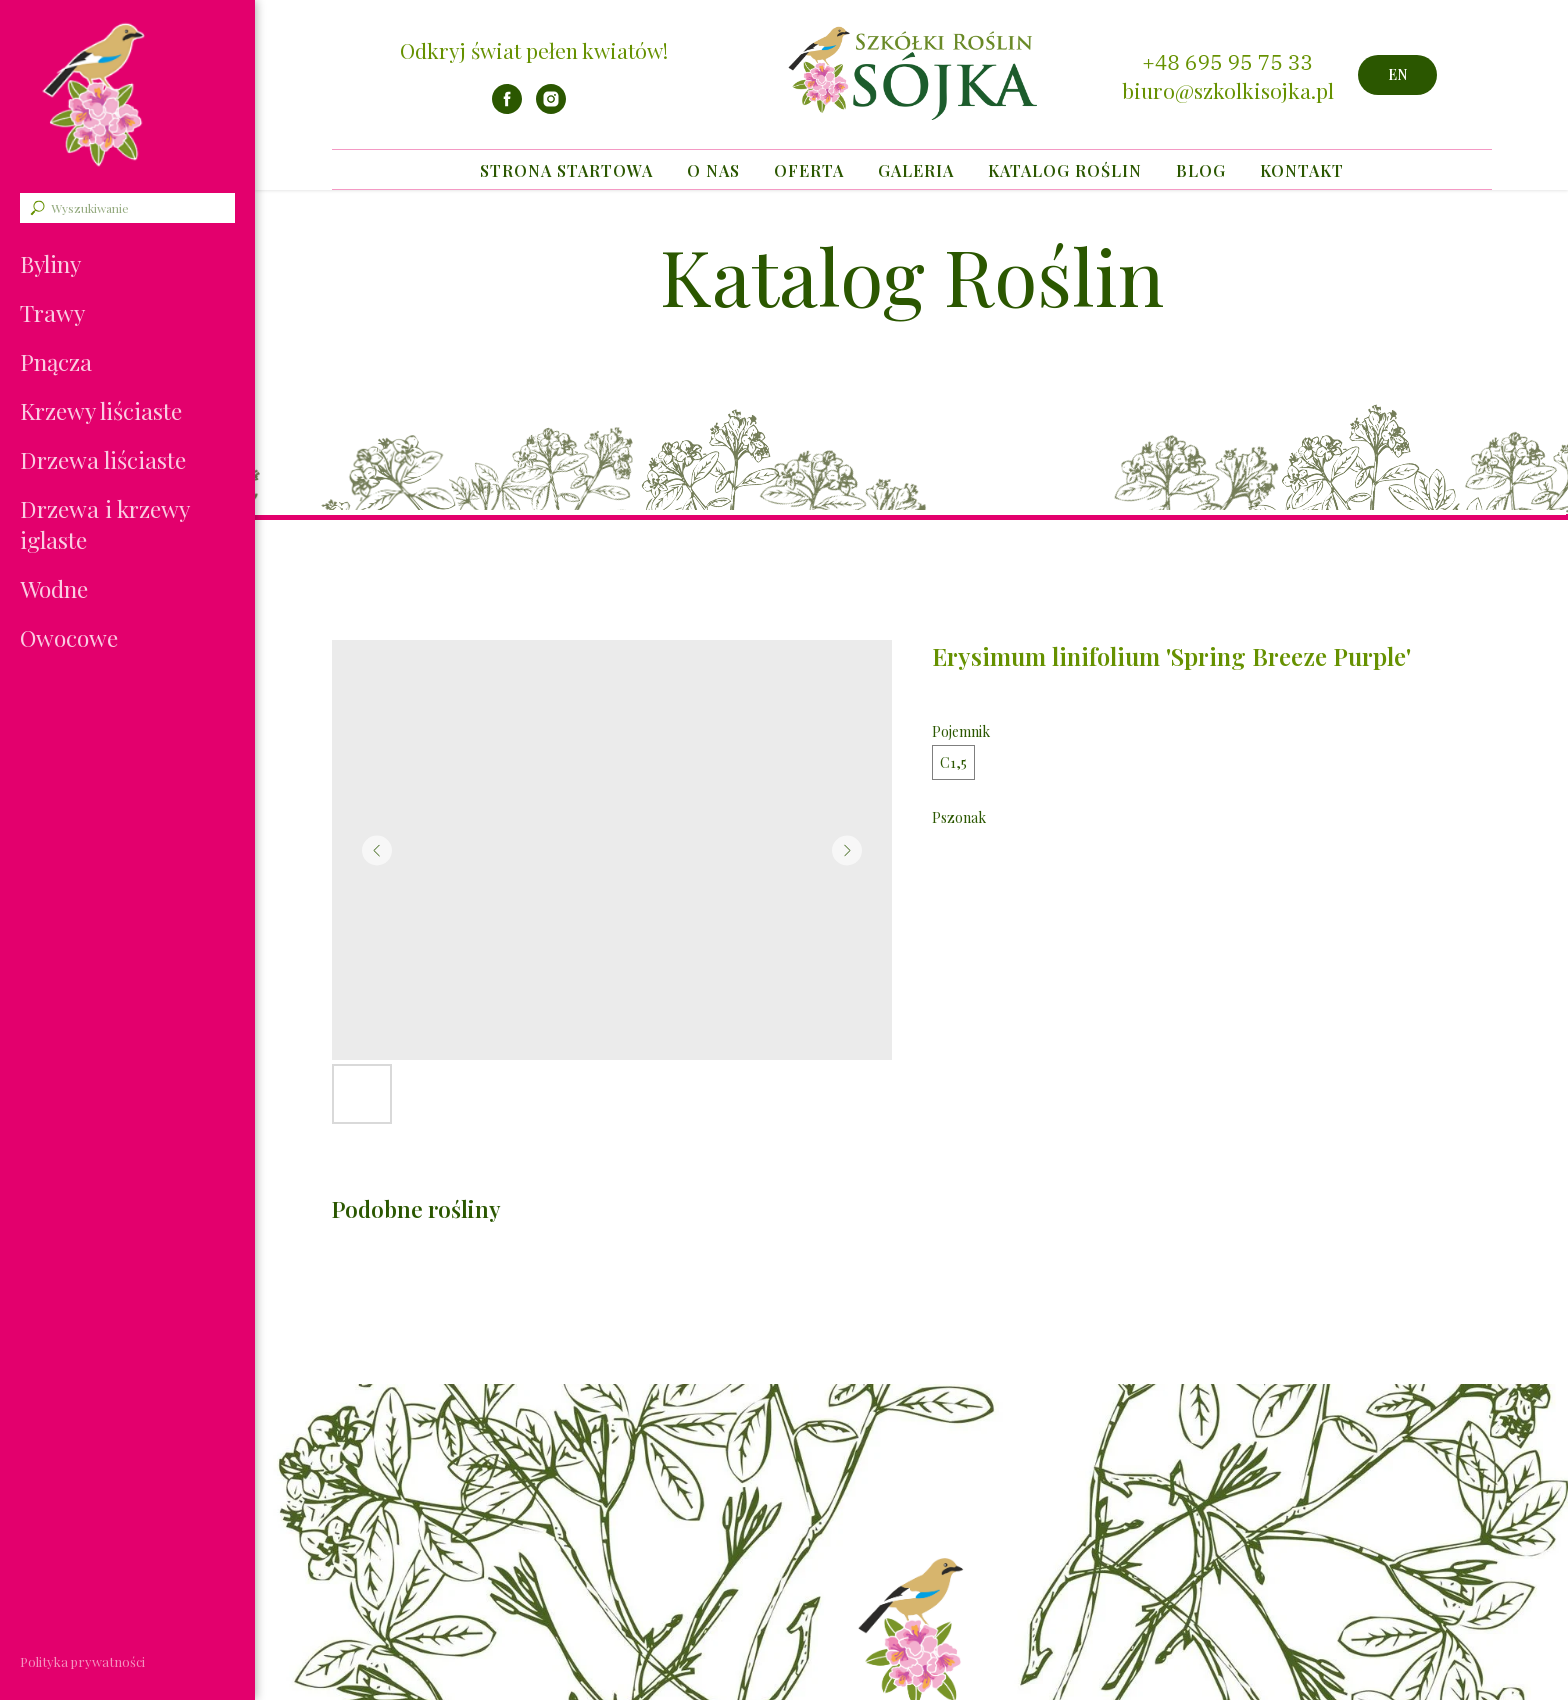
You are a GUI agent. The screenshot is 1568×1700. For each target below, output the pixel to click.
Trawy (52, 312)
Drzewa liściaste (103, 459)
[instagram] (551, 108)
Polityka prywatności (82, 1661)
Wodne (54, 588)
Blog (1201, 170)
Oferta (809, 170)
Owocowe (69, 637)
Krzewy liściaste (101, 410)
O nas (713, 170)
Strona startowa (566, 170)
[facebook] (507, 108)
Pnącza (56, 361)
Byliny (50, 263)
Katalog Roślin (1065, 170)
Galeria (916, 170)
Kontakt (1302, 170)
